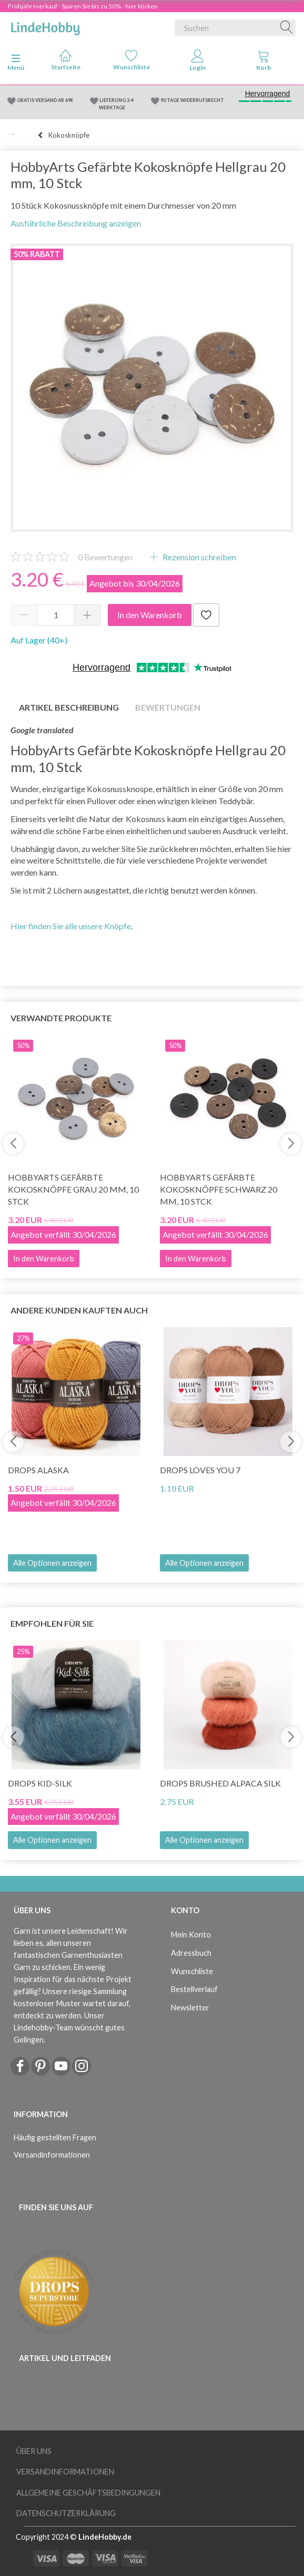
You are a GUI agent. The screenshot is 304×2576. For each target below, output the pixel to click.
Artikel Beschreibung (69, 707)
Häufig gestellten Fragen (55, 2137)
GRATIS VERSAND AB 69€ (45, 100)
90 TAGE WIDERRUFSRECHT (192, 100)
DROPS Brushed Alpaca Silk (220, 1783)
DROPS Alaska (38, 1470)
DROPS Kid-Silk (40, 1783)
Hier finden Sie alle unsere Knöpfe (71, 926)
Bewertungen (105, 557)
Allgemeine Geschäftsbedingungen (88, 2492)
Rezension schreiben (198, 557)
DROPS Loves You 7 (200, 1470)
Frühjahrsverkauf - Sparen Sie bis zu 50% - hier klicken (83, 6)
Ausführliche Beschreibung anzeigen (76, 223)
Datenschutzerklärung (66, 2513)
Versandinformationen (52, 2154)
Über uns (34, 2451)
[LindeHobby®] (45, 25)
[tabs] (264, 62)
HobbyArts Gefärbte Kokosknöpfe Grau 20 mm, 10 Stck (73, 1189)
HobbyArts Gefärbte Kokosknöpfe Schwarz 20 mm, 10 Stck (218, 1189)
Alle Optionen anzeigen (52, 1562)
